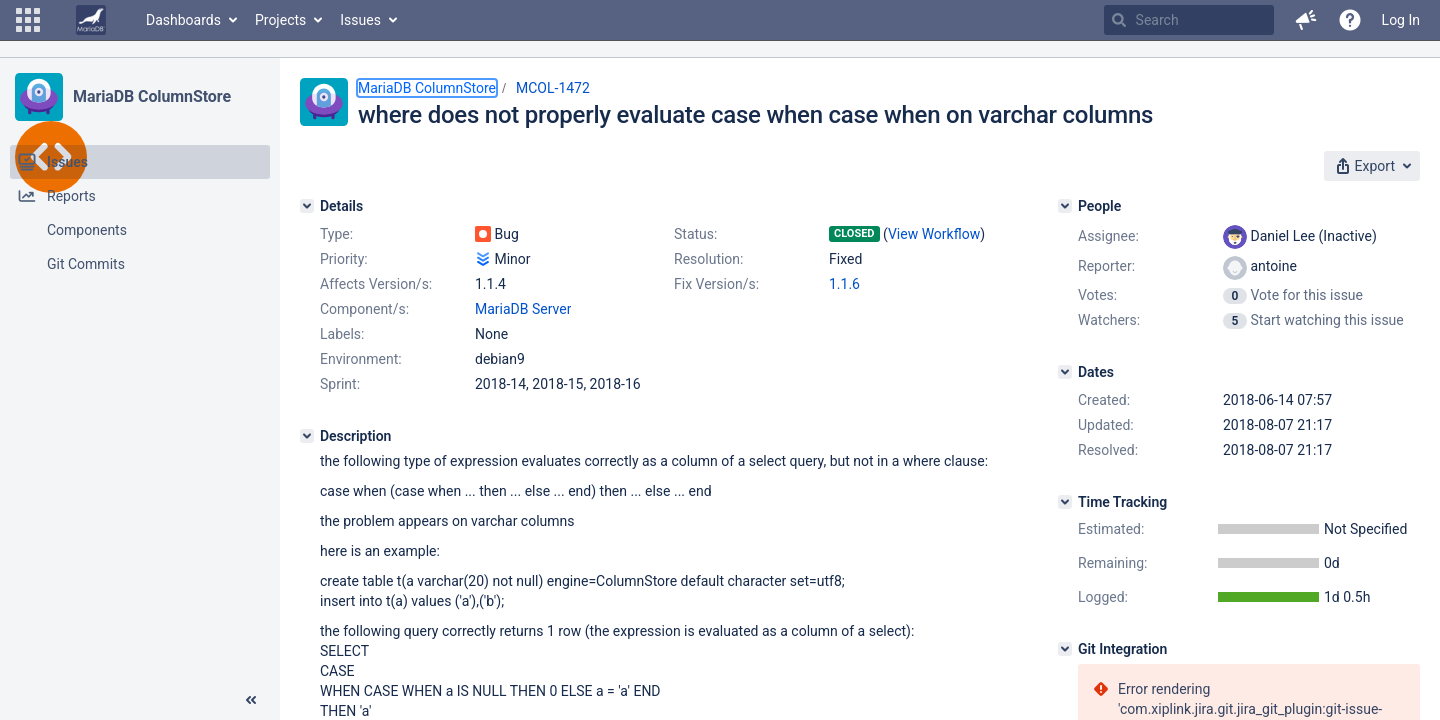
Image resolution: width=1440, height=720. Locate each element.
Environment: (361, 359)
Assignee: (1108, 236)
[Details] (307, 206)
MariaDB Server (523, 309)
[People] (1065, 206)
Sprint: (340, 384)
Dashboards (183, 20)
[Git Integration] (1065, 649)
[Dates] (1065, 372)
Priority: (344, 259)
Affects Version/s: (376, 284)
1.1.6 (844, 284)
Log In (1401, 20)
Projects (280, 20)
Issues (360, 20)
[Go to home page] (91, 20)
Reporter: (1106, 266)
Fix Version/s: (716, 284)
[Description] (307, 436)
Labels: (342, 334)
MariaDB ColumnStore (152, 96)
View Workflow (934, 234)
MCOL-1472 (553, 88)
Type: (336, 234)
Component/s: (364, 309)
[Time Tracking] (1065, 502)
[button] (28, 20)
